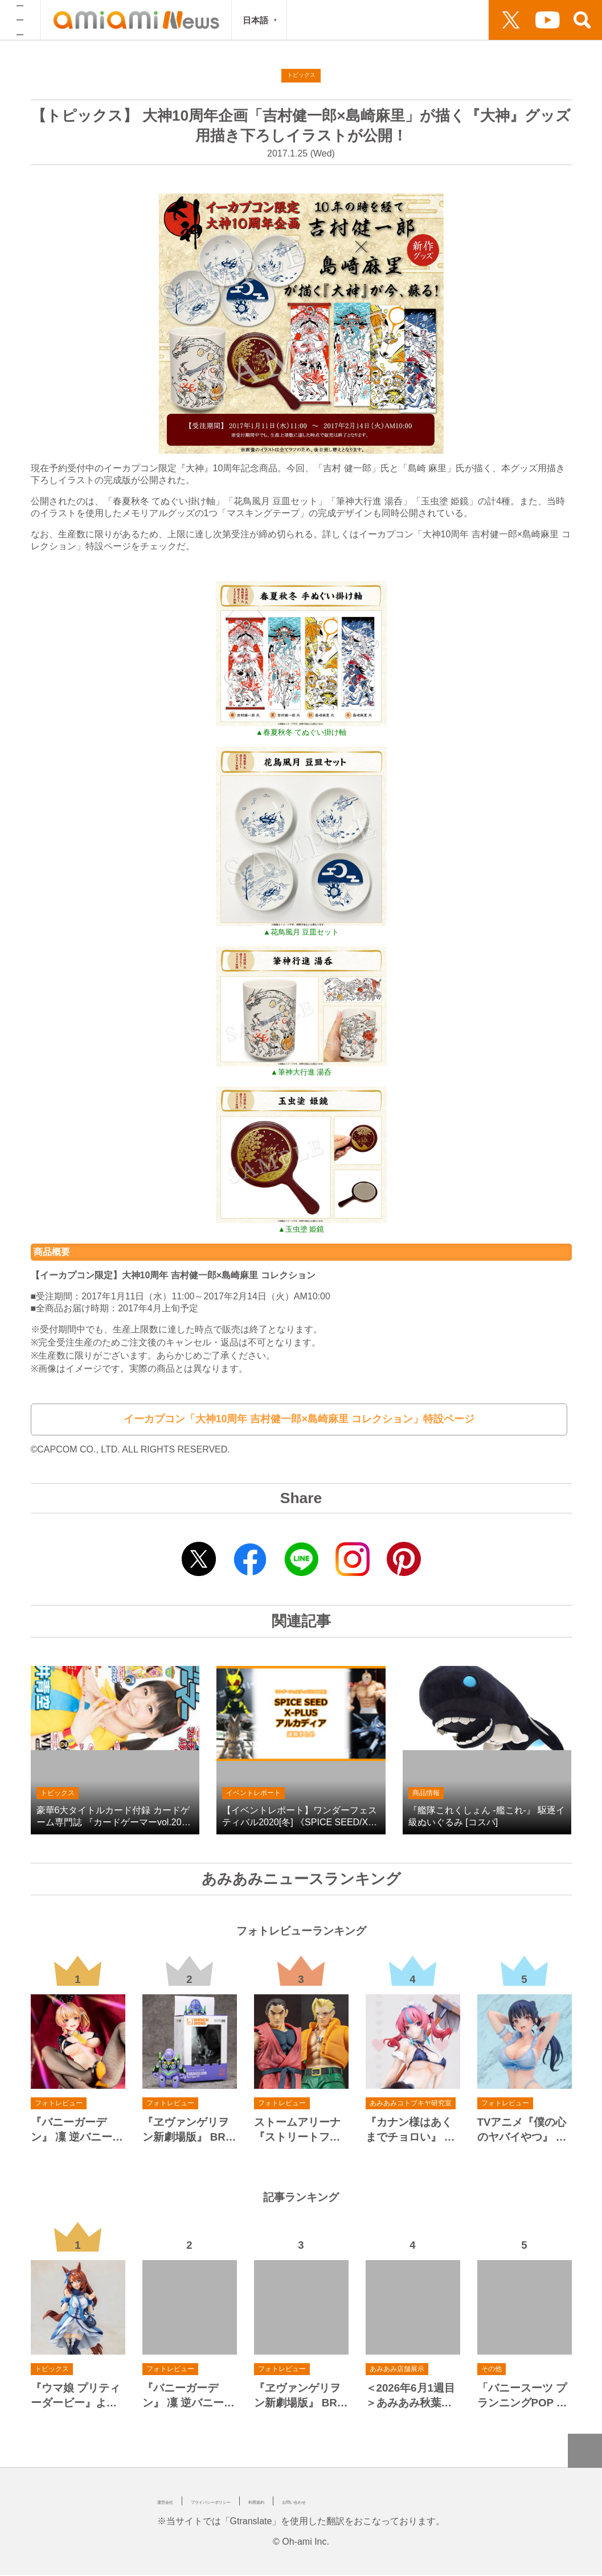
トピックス (301, 77)
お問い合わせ (401, 2502)
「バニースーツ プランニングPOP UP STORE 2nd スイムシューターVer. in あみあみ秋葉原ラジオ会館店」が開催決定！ (524, 2397)
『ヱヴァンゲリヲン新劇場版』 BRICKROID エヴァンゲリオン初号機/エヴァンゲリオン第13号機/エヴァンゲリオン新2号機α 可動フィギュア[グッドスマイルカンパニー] (189, 2131)
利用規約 (338, 2502)
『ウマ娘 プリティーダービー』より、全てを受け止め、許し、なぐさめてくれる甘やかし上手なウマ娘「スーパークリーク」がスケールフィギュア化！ (75, 2397)
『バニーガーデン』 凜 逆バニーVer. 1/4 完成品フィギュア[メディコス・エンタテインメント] (78, 2131)
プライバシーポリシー (256, 2502)
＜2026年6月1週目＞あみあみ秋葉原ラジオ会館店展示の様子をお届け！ (410, 2397)
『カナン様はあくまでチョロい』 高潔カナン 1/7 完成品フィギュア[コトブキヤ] (411, 2131)
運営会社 (175, 2502)
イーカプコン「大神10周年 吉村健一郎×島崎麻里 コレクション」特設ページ (299, 1420)
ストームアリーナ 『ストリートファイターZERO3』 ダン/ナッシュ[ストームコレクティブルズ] (300, 2131)
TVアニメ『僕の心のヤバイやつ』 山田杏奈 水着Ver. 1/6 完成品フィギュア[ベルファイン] (524, 2131)
